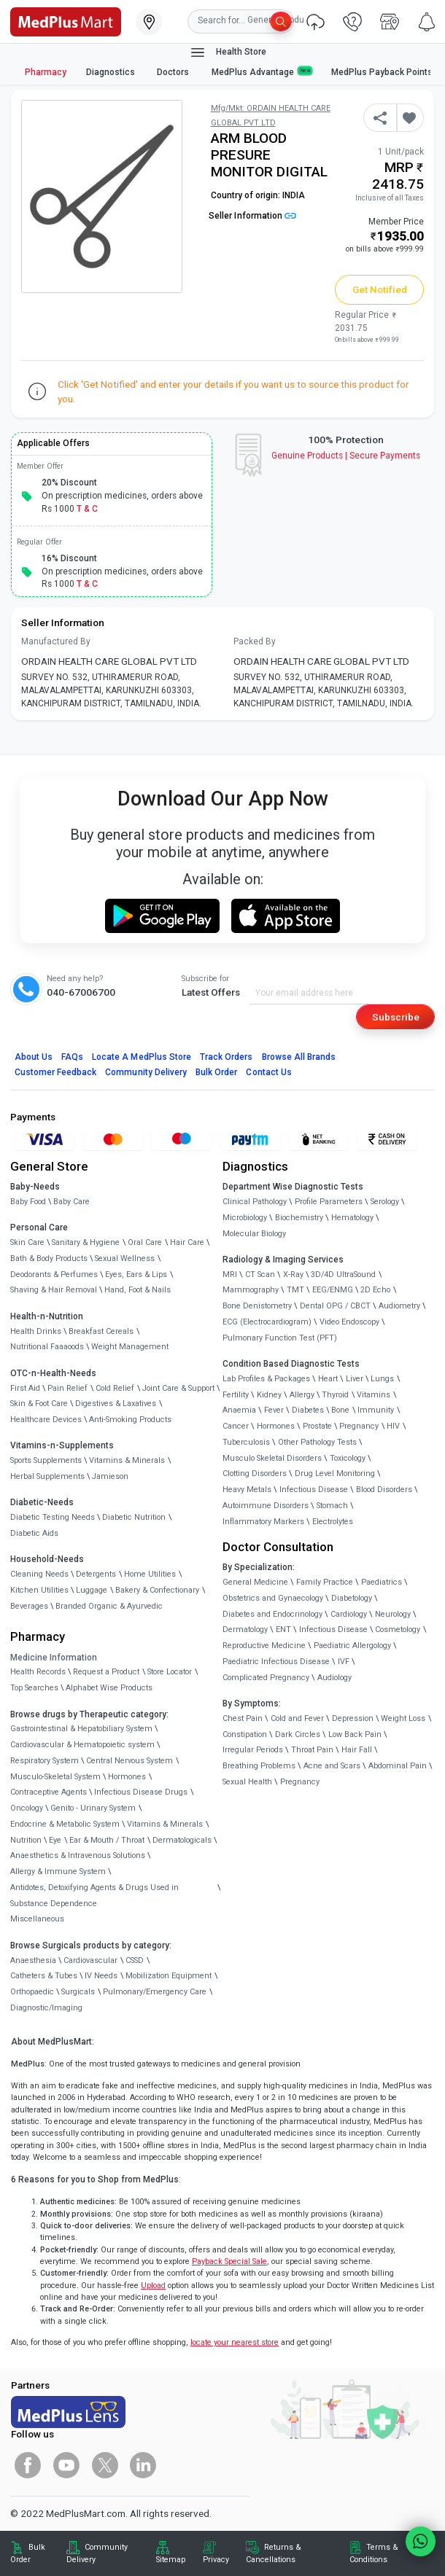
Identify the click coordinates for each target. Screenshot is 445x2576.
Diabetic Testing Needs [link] (52, 1517)
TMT (295, 1290)
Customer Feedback (56, 1072)
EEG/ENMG (332, 1290)
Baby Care (71, 1201)
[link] (65, 20)
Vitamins (373, 1395)
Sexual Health (247, 1782)
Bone (340, 1410)
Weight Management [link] (130, 1346)
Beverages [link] (29, 1606)
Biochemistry (299, 1217)
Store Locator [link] (169, 1672)
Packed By (254, 641)
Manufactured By (55, 641)
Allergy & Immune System (58, 1871)
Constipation (244, 1734)
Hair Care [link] (187, 1242)
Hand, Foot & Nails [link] (137, 1290)
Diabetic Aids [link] (34, 1533)
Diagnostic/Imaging (46, 2008)
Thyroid (335, 1395)
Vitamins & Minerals (165, 1824)
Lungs (382, 1378)
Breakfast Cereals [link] (101, 1331)
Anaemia (239, 1410)
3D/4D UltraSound (343, 1274)
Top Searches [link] (34, 1688)
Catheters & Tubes (43, 1975)
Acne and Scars (331, 1766)
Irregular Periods (252, 1750)
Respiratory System (44, 1760)
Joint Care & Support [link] (178, 1388)
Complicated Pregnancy (265, 1677)
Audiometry (399, 1306)
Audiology (334, 1677)
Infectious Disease (313, 1489)
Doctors (174, 72)
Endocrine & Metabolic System (65, 1824)
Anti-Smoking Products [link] (130, 1419)
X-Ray (293, 1274)
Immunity (375, 1410)
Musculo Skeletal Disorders (272, 1458)
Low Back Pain (355, 1734)
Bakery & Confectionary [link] (157, 1590)
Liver (354, 1378)
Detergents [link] (96, 1574)
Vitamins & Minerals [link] (127, 1460)
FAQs (72, 1057)
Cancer (235, 1426)
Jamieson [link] (110, 1476)
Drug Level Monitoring (335, 1473)
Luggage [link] (91, 1590)
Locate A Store (141, 1057)
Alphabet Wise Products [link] (109, 1688)
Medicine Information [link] (53, 1657)
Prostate (317, 1426)
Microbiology (244, 1217)
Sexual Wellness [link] (125, 1258)
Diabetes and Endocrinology (272, 1614)
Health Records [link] (38, 1672)
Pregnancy (359, 1426)
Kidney (269, 1395)
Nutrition (26, 1840)
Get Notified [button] (380, 289)
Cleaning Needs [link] (39, 1574)
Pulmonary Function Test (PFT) (279, 1338)
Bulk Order (216, 1072)
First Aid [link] (25, 1388)
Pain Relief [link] (67, 1388)
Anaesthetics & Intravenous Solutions (77, 1855)
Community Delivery (146, 1072)
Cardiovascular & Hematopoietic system (82, 1744)
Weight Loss (403, 1718)
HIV (393, 1426)
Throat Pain (312, 1750)
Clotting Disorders (254, 1473)
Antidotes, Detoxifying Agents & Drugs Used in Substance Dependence (94, 1895)
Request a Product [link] (106, 1672)
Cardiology (348, 1614)
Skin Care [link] (27, 1242)
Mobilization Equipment (168, 1975)
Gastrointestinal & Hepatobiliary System (81, 1728)
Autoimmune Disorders (265, 1505)
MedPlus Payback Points (382, 72)
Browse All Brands (299, 1057)
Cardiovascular (90, 1960)
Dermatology (245, 1629)
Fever (274, 1410)
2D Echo (375, 1290)
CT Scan (260, 1274)
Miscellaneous (37, 1919)
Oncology (26, 1808)
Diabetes (308, 1410)
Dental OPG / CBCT (335, 1306)
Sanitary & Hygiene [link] (86, 1242)
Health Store (228, 52)
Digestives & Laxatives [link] (115, 1403)
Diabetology (351, 1598)
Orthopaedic (32, 1992)
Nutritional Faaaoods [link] (47, 1346)
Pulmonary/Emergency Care (154, 1992)
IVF (343, 1661)
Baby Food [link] (28, 1201)
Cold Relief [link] (115, 1388)
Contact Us (268, 1072)
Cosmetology (397, 1629)
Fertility (235, 1395)
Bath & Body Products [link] (49, 1258)
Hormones (127, 1776)
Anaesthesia (33, 1960)
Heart (328, 1378)
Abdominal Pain (397, 1766)
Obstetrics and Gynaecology (272, 1598)
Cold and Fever (297, 1718)
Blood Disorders (384, 1489)
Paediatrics (381, 1582)
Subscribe (395, 1017)
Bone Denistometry (257, 1306)
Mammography (250, 1290)
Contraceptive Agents (48, 1792)
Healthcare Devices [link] (46, 1419)
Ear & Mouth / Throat (106, 1840)
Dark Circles (297, 1734)
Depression (353, 1718)
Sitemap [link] (170, 2559)
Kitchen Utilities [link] (39, 1590)
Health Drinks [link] (35, 1331)
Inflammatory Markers (263, 1521)
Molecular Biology (254, 1233)
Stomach (332, 1505)
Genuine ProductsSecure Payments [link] (346, 455)
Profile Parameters (329, 1201)
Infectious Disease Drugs (140, 1792)
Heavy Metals (246, 1489)
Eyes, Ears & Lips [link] (136, 1274)
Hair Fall (356, 1750)
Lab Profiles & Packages (266, 1378)
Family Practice (324, 1582)
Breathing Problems (258, 1766)
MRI (229, 1274)
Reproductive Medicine (264, 1645)
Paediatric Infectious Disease (276, 1661)
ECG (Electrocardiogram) (267, 1322)
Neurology (393, 1614)
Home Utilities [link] (150, 1574)
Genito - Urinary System (93, 1808)
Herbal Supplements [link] (47, 1476)
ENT (283, 1629)
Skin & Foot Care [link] (39, 1403)
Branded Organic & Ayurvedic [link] (109, 1606)
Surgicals (78, 1992)
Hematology (352, 1217)
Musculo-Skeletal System (55, 1776)
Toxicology (347, 1458)
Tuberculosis (246, 1442)
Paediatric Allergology (352, 1645)
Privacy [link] (216, 2559)
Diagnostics (111, 72)
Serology (385, 1201)
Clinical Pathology (254, 1201)
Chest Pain (242, 1718)
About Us (34, 1057)
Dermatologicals (182, 1840)
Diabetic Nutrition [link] (134, 1517)
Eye (55, 1840)
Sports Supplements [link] (46, 1460)
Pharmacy (45, 72)
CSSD (134, 1960)
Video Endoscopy (349, 1322)
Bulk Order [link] (27, 2553)
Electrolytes (332, 1521)
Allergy (302, 1395)
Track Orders (226, 1057)
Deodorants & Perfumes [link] (54, 1274)
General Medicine (255, 1582)
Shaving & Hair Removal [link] (53, 1290)
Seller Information (252, 216)
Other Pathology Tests (317, 1442)
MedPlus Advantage (262, 71)
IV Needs (101, 1975)
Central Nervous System (129, 1760)
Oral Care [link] (145, 1242)
